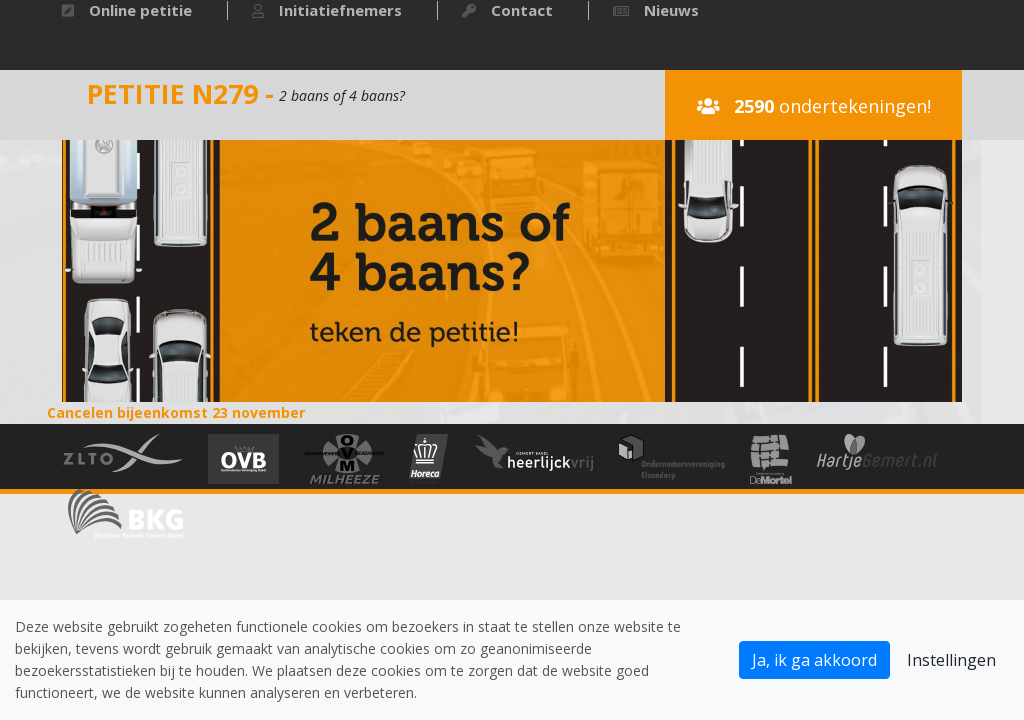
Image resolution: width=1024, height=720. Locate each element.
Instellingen (951, 660)
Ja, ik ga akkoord (814, 660)
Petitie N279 (172, 93)
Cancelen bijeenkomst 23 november (176, 412)
